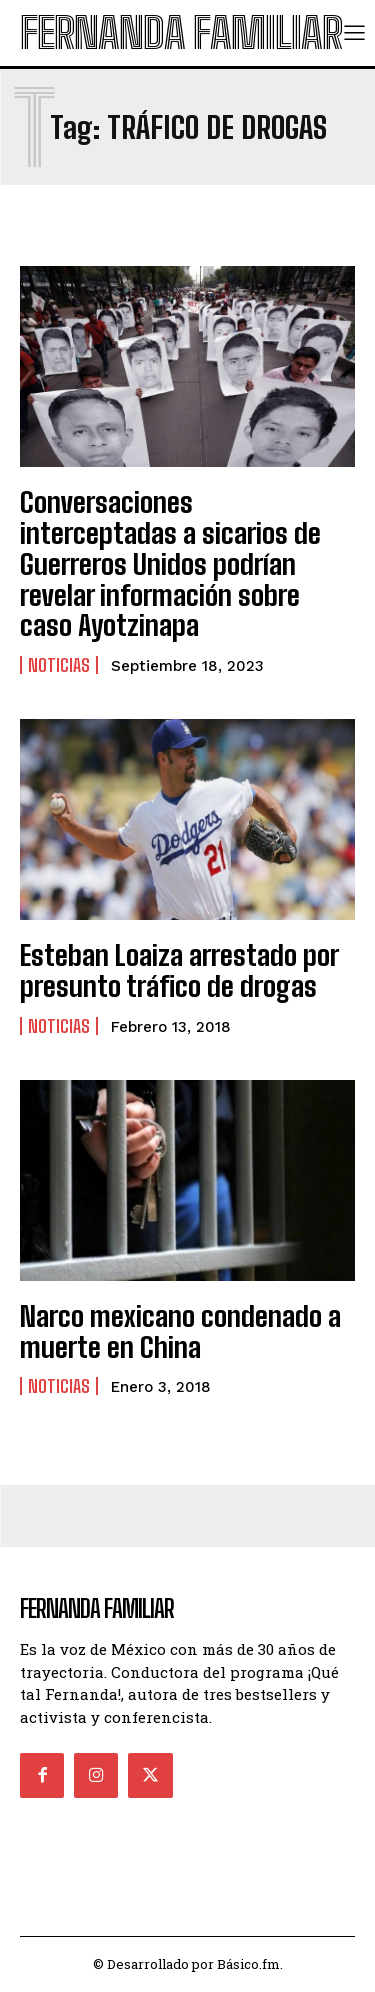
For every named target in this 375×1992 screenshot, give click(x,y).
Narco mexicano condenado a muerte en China (180, 1331)
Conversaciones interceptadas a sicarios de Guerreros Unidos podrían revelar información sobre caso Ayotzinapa (170, 563)
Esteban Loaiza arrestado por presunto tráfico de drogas (179, 970)
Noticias (59, 665)
